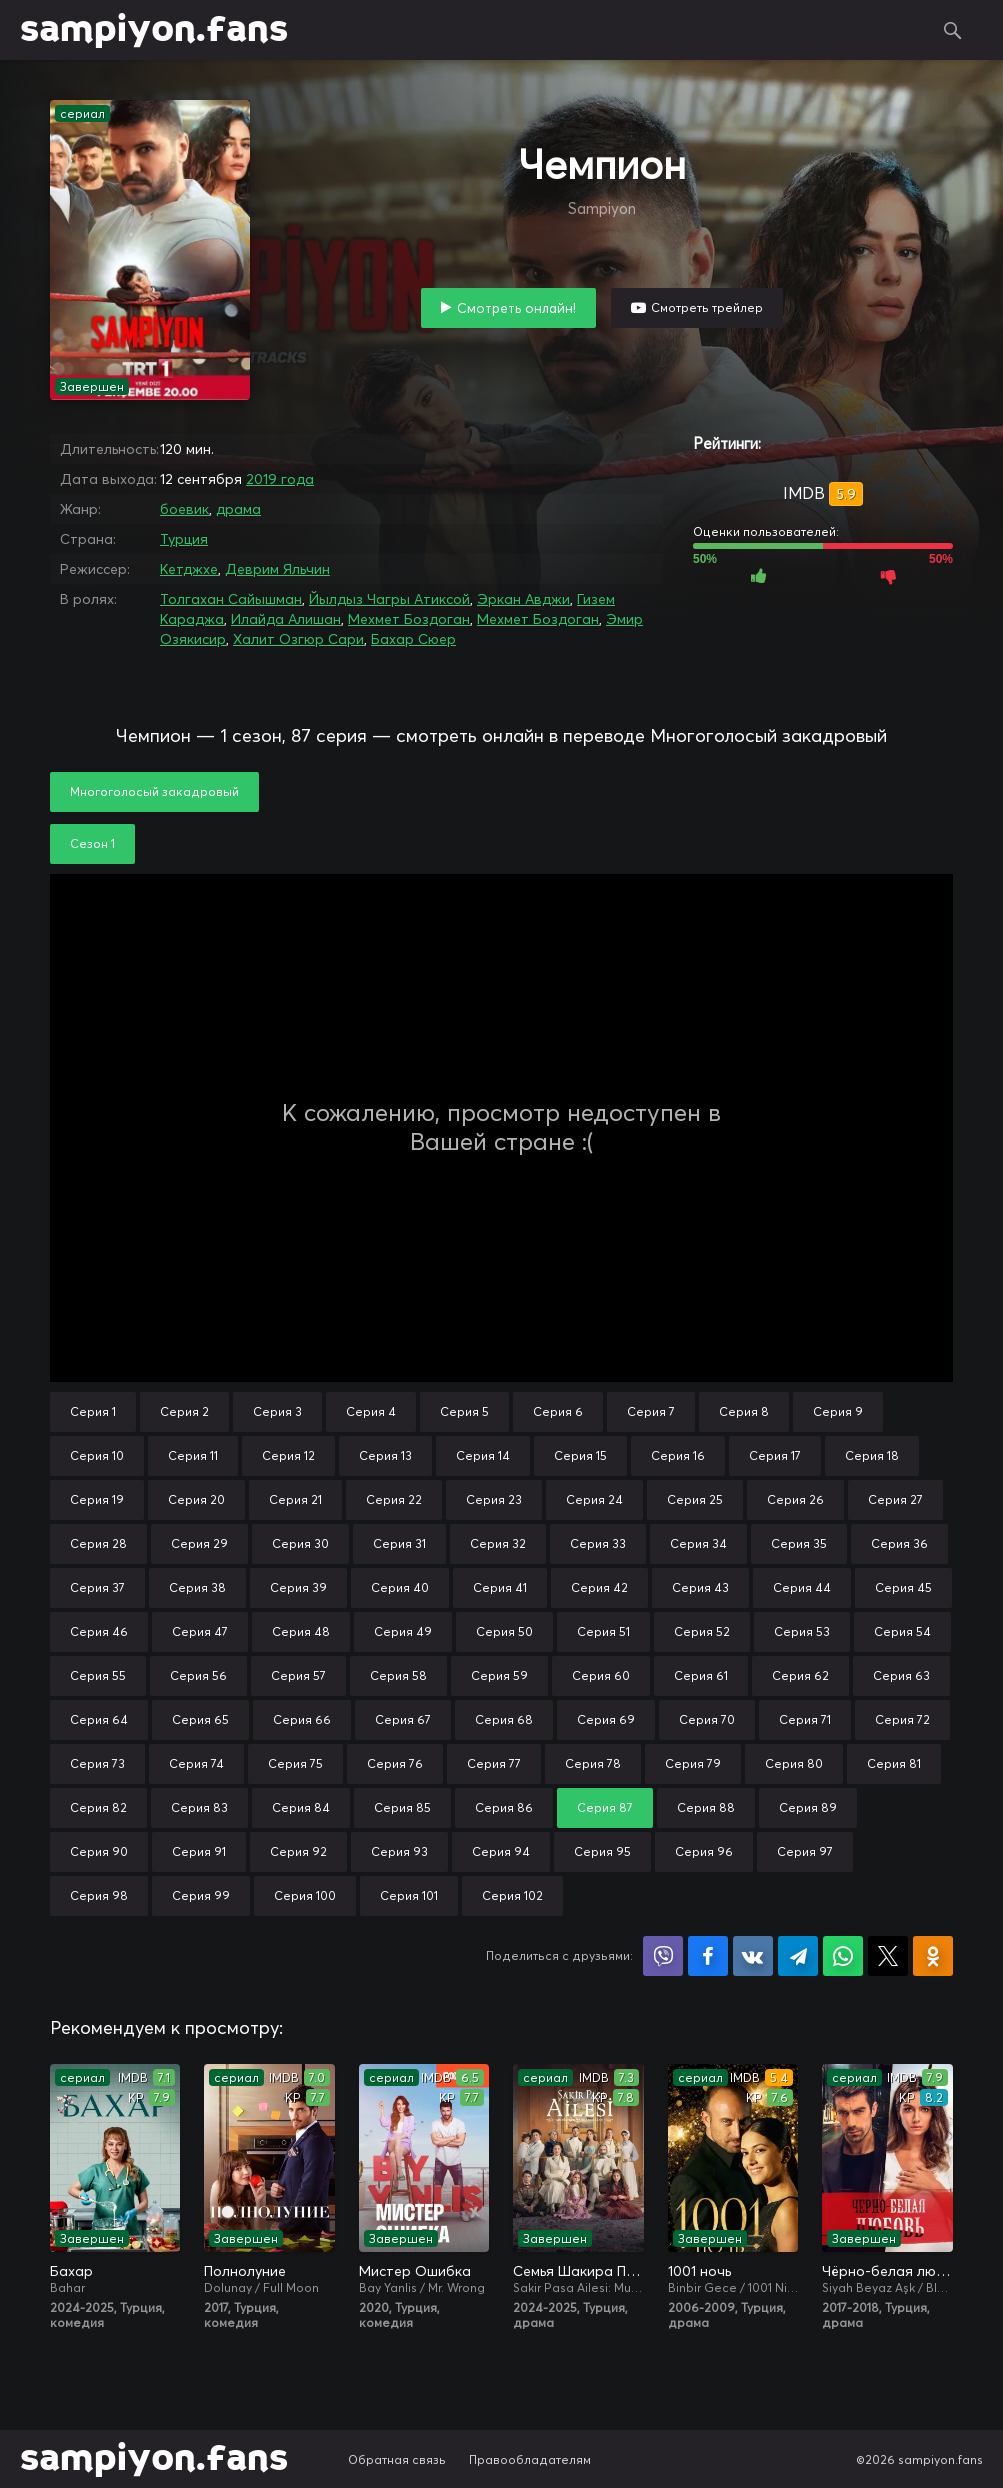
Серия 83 (199, 1807)
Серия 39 (298, 1587)
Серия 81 (894, 1763)
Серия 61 (701, 1675)
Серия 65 (200, 1719)
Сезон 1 (92, 843)
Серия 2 (184, 1411)
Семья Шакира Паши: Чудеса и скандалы (578, 2271)
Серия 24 (594, 1499)
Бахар (71, 2271)
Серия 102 (512, 1895)
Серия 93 (399, 1851)
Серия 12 (288, 1455)
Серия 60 (601, 1675)
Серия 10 (97, 1455)
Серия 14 (483, 1455)
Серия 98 (99, 1895)
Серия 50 (504, 1631)
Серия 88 (706, 1807)
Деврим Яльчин (277, 569)
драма (238, 509)
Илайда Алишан (286, 619)
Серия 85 (402, 1807)
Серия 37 (97, 1587)
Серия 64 (99, 1719)
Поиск (953, 30)
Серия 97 (805, 1851)
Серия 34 (698, 1543)
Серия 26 (795, 1499)
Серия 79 (693, 1763)
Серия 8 (744, 1411)
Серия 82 (98, 1807)
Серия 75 (295, 1763)
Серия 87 (605, 1807)
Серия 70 (707, 1719)
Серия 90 (99, 1851)
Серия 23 (494, 1499)
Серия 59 (499, 1675)
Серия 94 (501, 1851)
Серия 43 (700, 1587)
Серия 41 (500, 1587)
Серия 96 (704, 1851)
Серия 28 (98, 1543)
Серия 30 (300, 1543)
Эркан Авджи (523, 599)
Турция (184, 539)
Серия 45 (903, 1587)
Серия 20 (196, 1499)
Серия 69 (606, 1719)
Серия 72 (902, 1719)
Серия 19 (97, 1499)
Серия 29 (199, 1543)
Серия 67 (403, 1719)
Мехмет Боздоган (409, 619)
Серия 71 (805, 1719)
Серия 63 (901, 1675)
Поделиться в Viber (663, 1956)
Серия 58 (398, 1675)
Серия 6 (558, 1411)
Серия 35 (799, 1543)
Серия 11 (193, 1455)
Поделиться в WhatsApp (843, 1956)
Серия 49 (403, 1631)
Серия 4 (371, 1411)
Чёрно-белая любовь (887, 2271)
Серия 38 (197, 1587)
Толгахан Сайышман (231, 599)
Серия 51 (603, 1631)
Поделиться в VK (753, 1956)
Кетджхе (189, 569)
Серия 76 (395, 1763)
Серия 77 (494, 1763)
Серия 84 (301, 1807)
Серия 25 (695, 1499)
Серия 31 (399, 1543)
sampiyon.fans (154, 30)
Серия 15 (580, 1455)
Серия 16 (678, 1455)
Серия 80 (794, 1763)
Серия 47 (200, 1631)
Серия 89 (808, 1807)
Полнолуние (245, 2271)
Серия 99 (201, 1895)
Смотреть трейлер (707, 307)
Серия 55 (98, 1675)
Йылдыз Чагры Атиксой (389, 599)
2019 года (280, 479)
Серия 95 (602, 1851)
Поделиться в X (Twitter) (888, 1956)
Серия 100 (305, 1895)
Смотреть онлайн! (516, 308)
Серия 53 (802, 1631)
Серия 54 (902, 1631)
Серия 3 (277, 1411)
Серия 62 (800, 1675)
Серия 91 (199, 1851)
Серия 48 (301, 1631)
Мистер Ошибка (415, 2271)
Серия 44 (802, 1587)
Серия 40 (400, 1587)
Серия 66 (302, 1719)
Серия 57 (298, 1675)
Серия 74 (196, 1763)
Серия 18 (872, 1455)
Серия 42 (599, 1587)
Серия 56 (198, 1675)
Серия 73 (97, 1763)
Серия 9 (838, 1411)
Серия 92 (298, 1851)
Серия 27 (895, 1499)
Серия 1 (93, 1411)
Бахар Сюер (413, 639)
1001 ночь (699, 2271)
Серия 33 (598, 1543)
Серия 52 (702, 1631)
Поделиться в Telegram (798, 1956)
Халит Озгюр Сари (298, 639)
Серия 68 (504, 1719)
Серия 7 (651, 1411)
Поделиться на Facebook (708, 1956)
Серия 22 (394, 1499)
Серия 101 (409, 1895)
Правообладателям (530, 2459)
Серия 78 (593, 1763)
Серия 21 (295, 1499)
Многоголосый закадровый (154, 791)
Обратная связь (397, 2459)
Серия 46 (99, 1631)
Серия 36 (899, 1543)
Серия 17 (775, 1455)
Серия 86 (504, 1807)
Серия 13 (385, 1455)
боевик (184, 509)
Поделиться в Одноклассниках (933, 1956)
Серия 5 (464, 1411)
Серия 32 (498, 1543)
